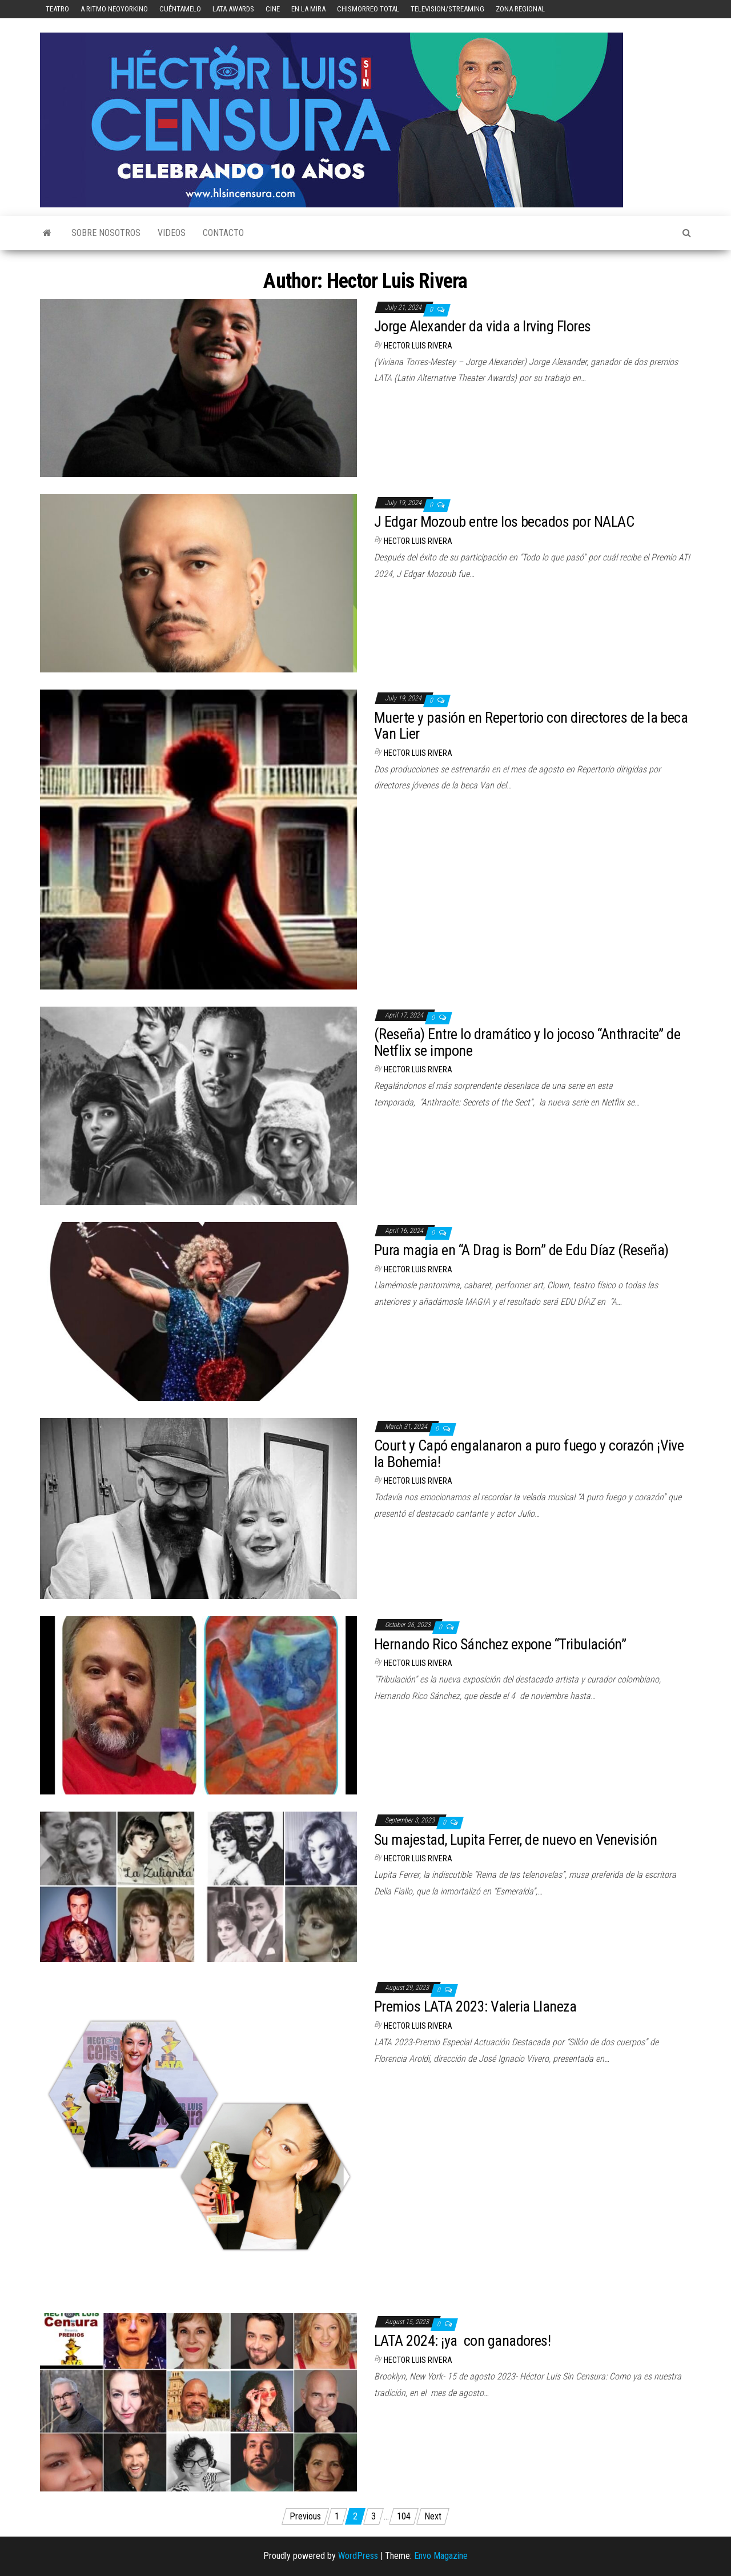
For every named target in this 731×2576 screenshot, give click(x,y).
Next (432, 2516)
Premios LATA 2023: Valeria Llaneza (475, 2006)
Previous (305, 2516)
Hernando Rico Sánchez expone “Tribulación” (500, 1644)
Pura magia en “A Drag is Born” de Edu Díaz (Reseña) (521, 1250)
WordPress (358, 2555)
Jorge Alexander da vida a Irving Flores (482, 326)
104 (404, 2516)
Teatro (57, 9)
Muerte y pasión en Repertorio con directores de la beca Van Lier (531, 726)
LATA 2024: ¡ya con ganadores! (464, 2340)
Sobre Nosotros (105, 232)
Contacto (223, 232)
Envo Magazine (441, 2555)
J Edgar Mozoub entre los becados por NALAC (504, 521)
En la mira (308, 9)
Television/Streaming (447, 9)
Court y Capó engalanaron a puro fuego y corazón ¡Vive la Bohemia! (529, 1454)
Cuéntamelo (180, 9)
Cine (273, 9)
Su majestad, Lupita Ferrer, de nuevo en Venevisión (517, 1839)
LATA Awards (233, 9)
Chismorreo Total (368, 9)
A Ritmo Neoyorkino (114, 9)
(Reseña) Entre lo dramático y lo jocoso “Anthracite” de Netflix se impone (527, 1042)
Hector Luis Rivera (418, 345)
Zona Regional (520, 9)
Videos (172, 232)
